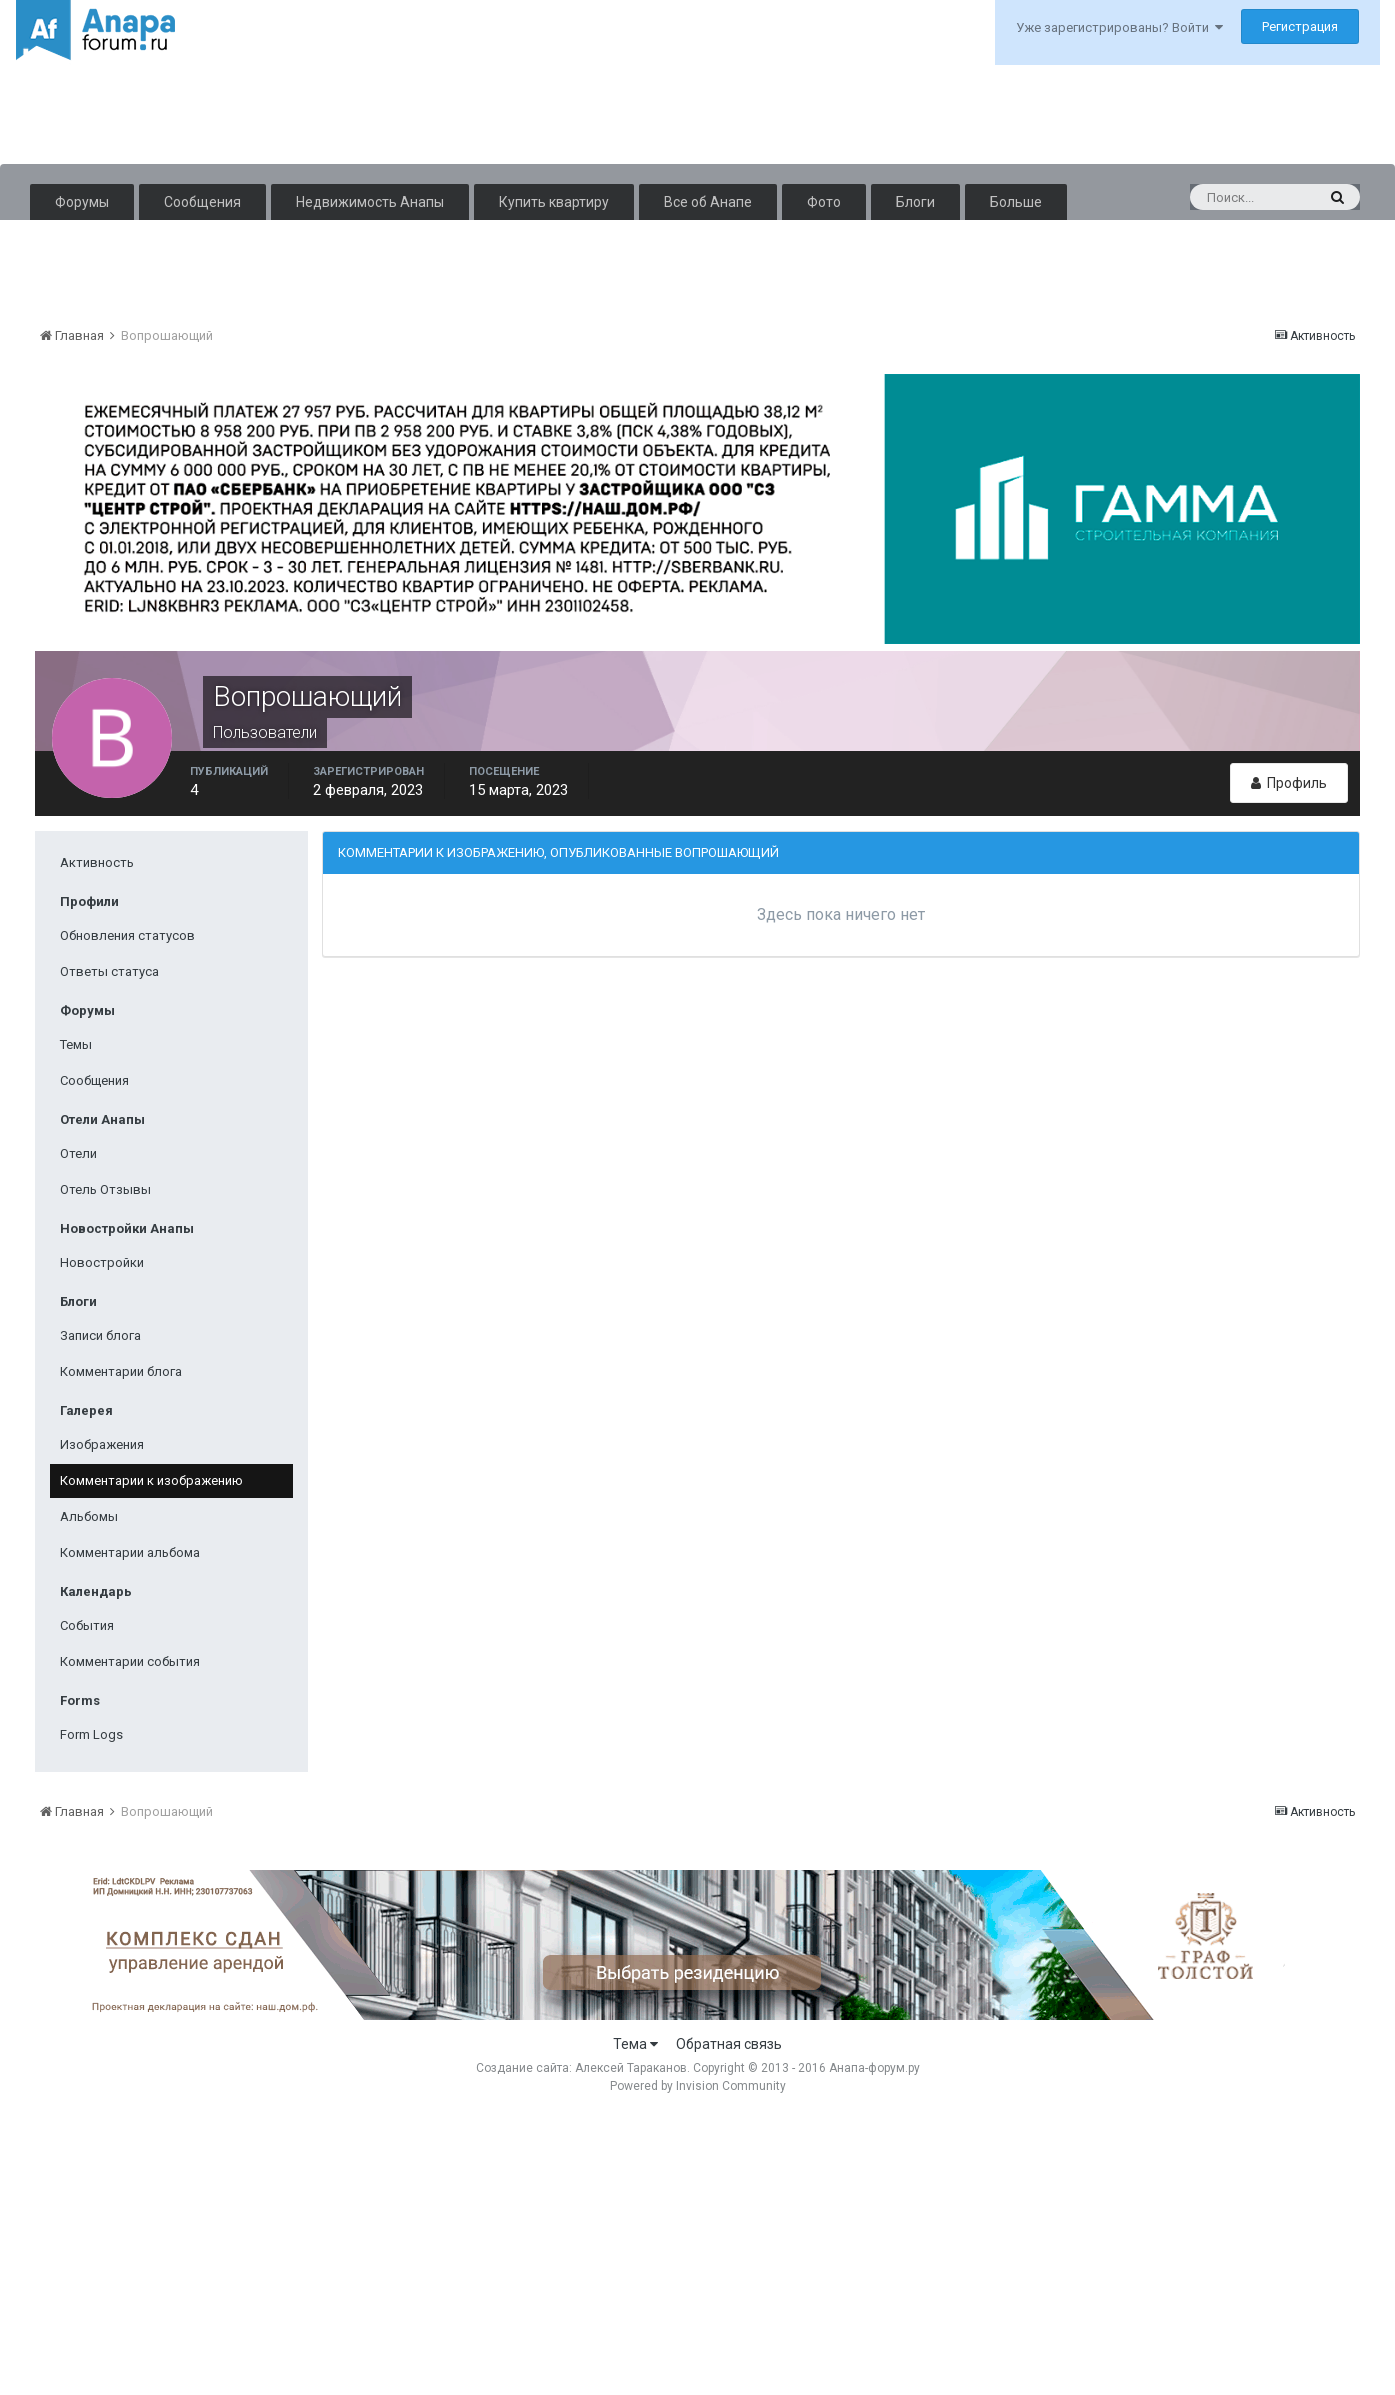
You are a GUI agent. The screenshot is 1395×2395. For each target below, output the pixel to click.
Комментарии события (130, 1661)
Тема (635, 2044)
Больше (1016, 202)
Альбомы (89, 1516)
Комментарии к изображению (151, 1480)
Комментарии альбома (130, 1552)
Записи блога (100, 1335)
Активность (97, 862)
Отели (78, 1153)
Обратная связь (729, 2044)
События (87, 1625)
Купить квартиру (554, 202)
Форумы (82, 202)
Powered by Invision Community (698, 2086)
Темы (76, 1044)
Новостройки (102, 1262)
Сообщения (202, 202)
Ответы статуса (109, 971)
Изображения (102, 1444)
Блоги (915, 202)
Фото (824, 202)
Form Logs (91, 1734)
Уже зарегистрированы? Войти (1119, 27)
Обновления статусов (127, 935)
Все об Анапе (708, 202)
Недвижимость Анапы (370, 202)
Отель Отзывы (105, 1189)
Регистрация (1300, 26)
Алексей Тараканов (631, 2068)
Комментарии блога (121, 1371)
